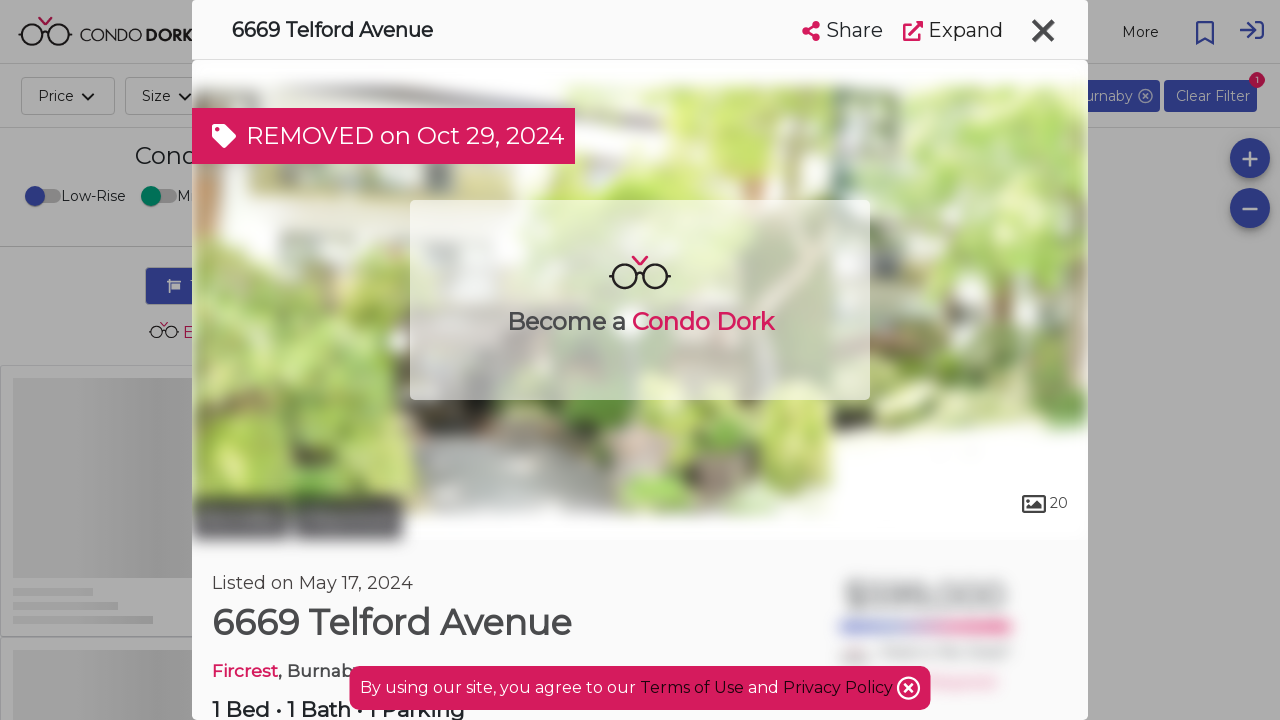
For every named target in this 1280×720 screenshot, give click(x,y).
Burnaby (240, 518)
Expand (953, 30)
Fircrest (245, 670)
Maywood (348, 518)
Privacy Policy (840, 687)
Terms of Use (692, 687)
